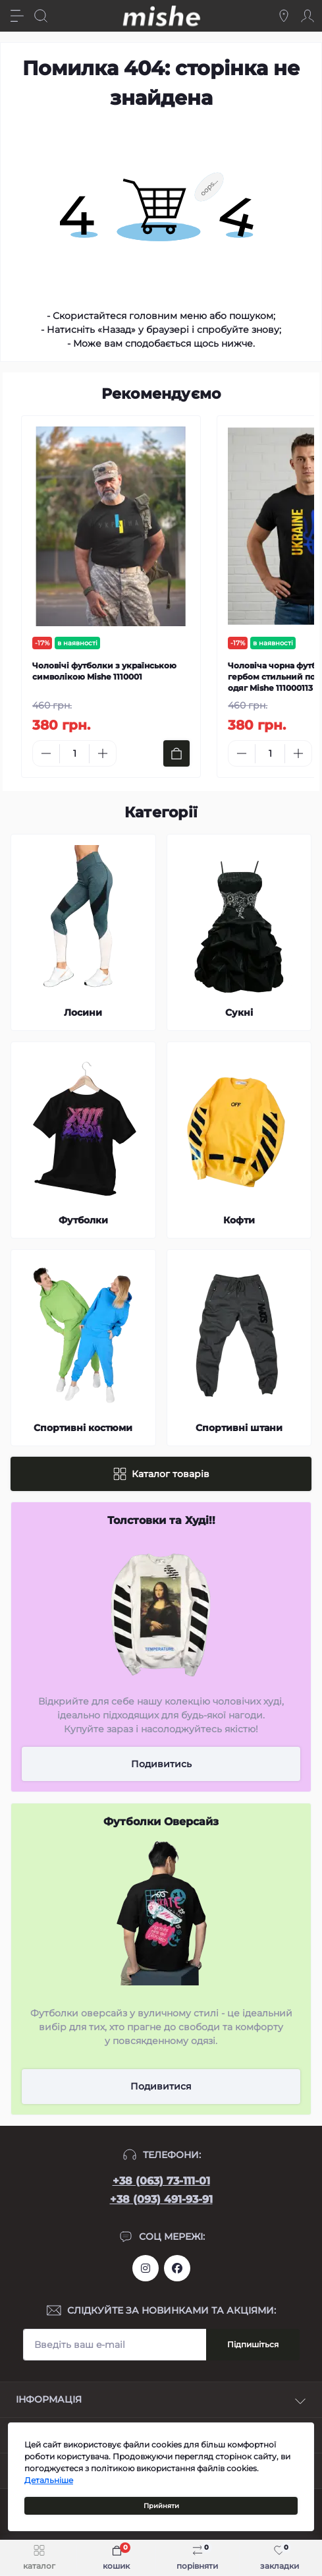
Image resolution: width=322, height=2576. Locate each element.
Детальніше (48, 2480)
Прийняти (161, 2506)
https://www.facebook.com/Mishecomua (177, 2268)
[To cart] (176, 753)
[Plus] (103, 753)
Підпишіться (253, 2344)
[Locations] (283, 15)
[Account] (307, 15)
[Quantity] (74, 753)
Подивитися (161, 2086)
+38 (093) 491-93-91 (161, 2199)
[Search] (40, 15)
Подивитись (161, 1764)
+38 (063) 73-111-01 (161, 2181)
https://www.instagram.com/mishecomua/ (145, 2268)
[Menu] (17, 15)
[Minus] (46, 753)
